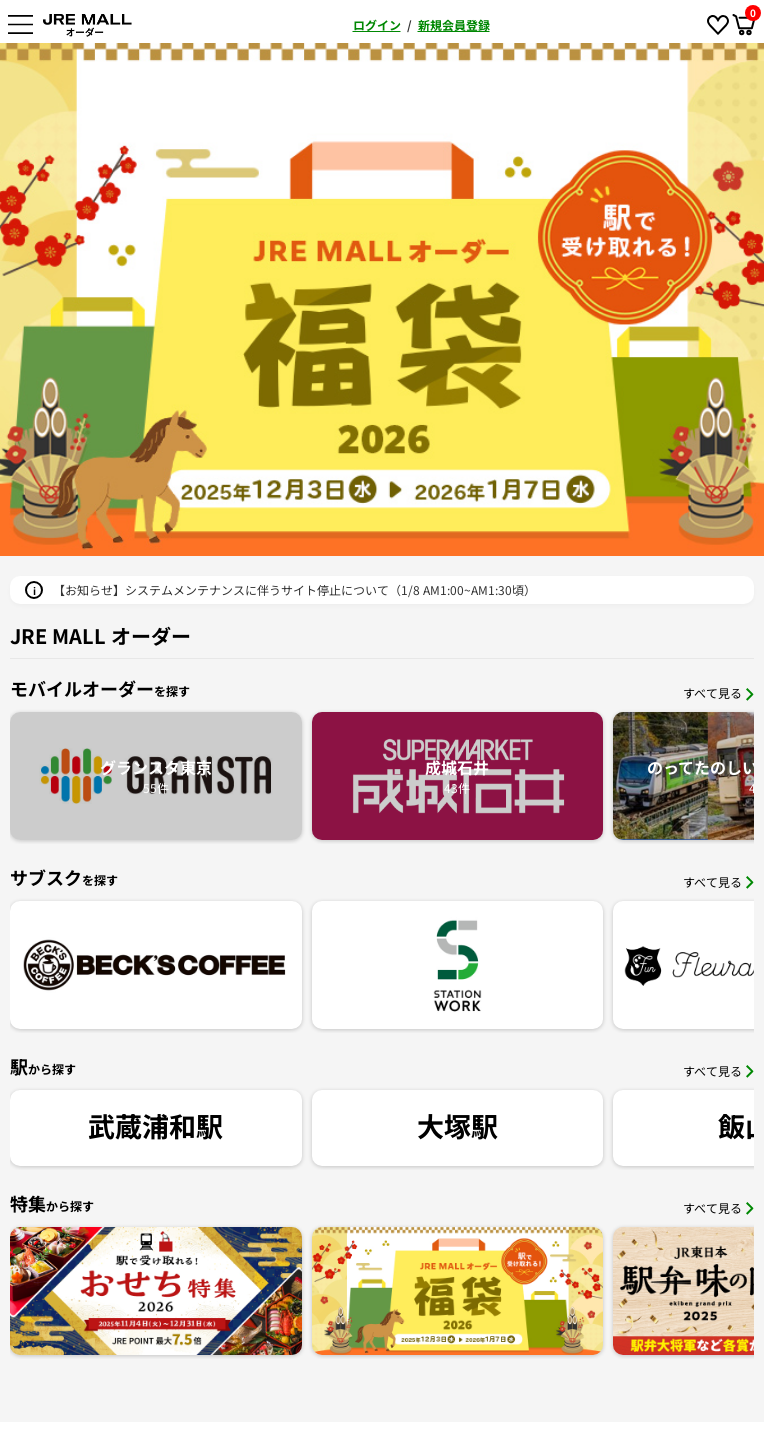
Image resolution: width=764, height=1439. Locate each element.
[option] (382, 299)
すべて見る (718, 692)
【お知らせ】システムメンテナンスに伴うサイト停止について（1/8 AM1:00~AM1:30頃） (294, 589)
